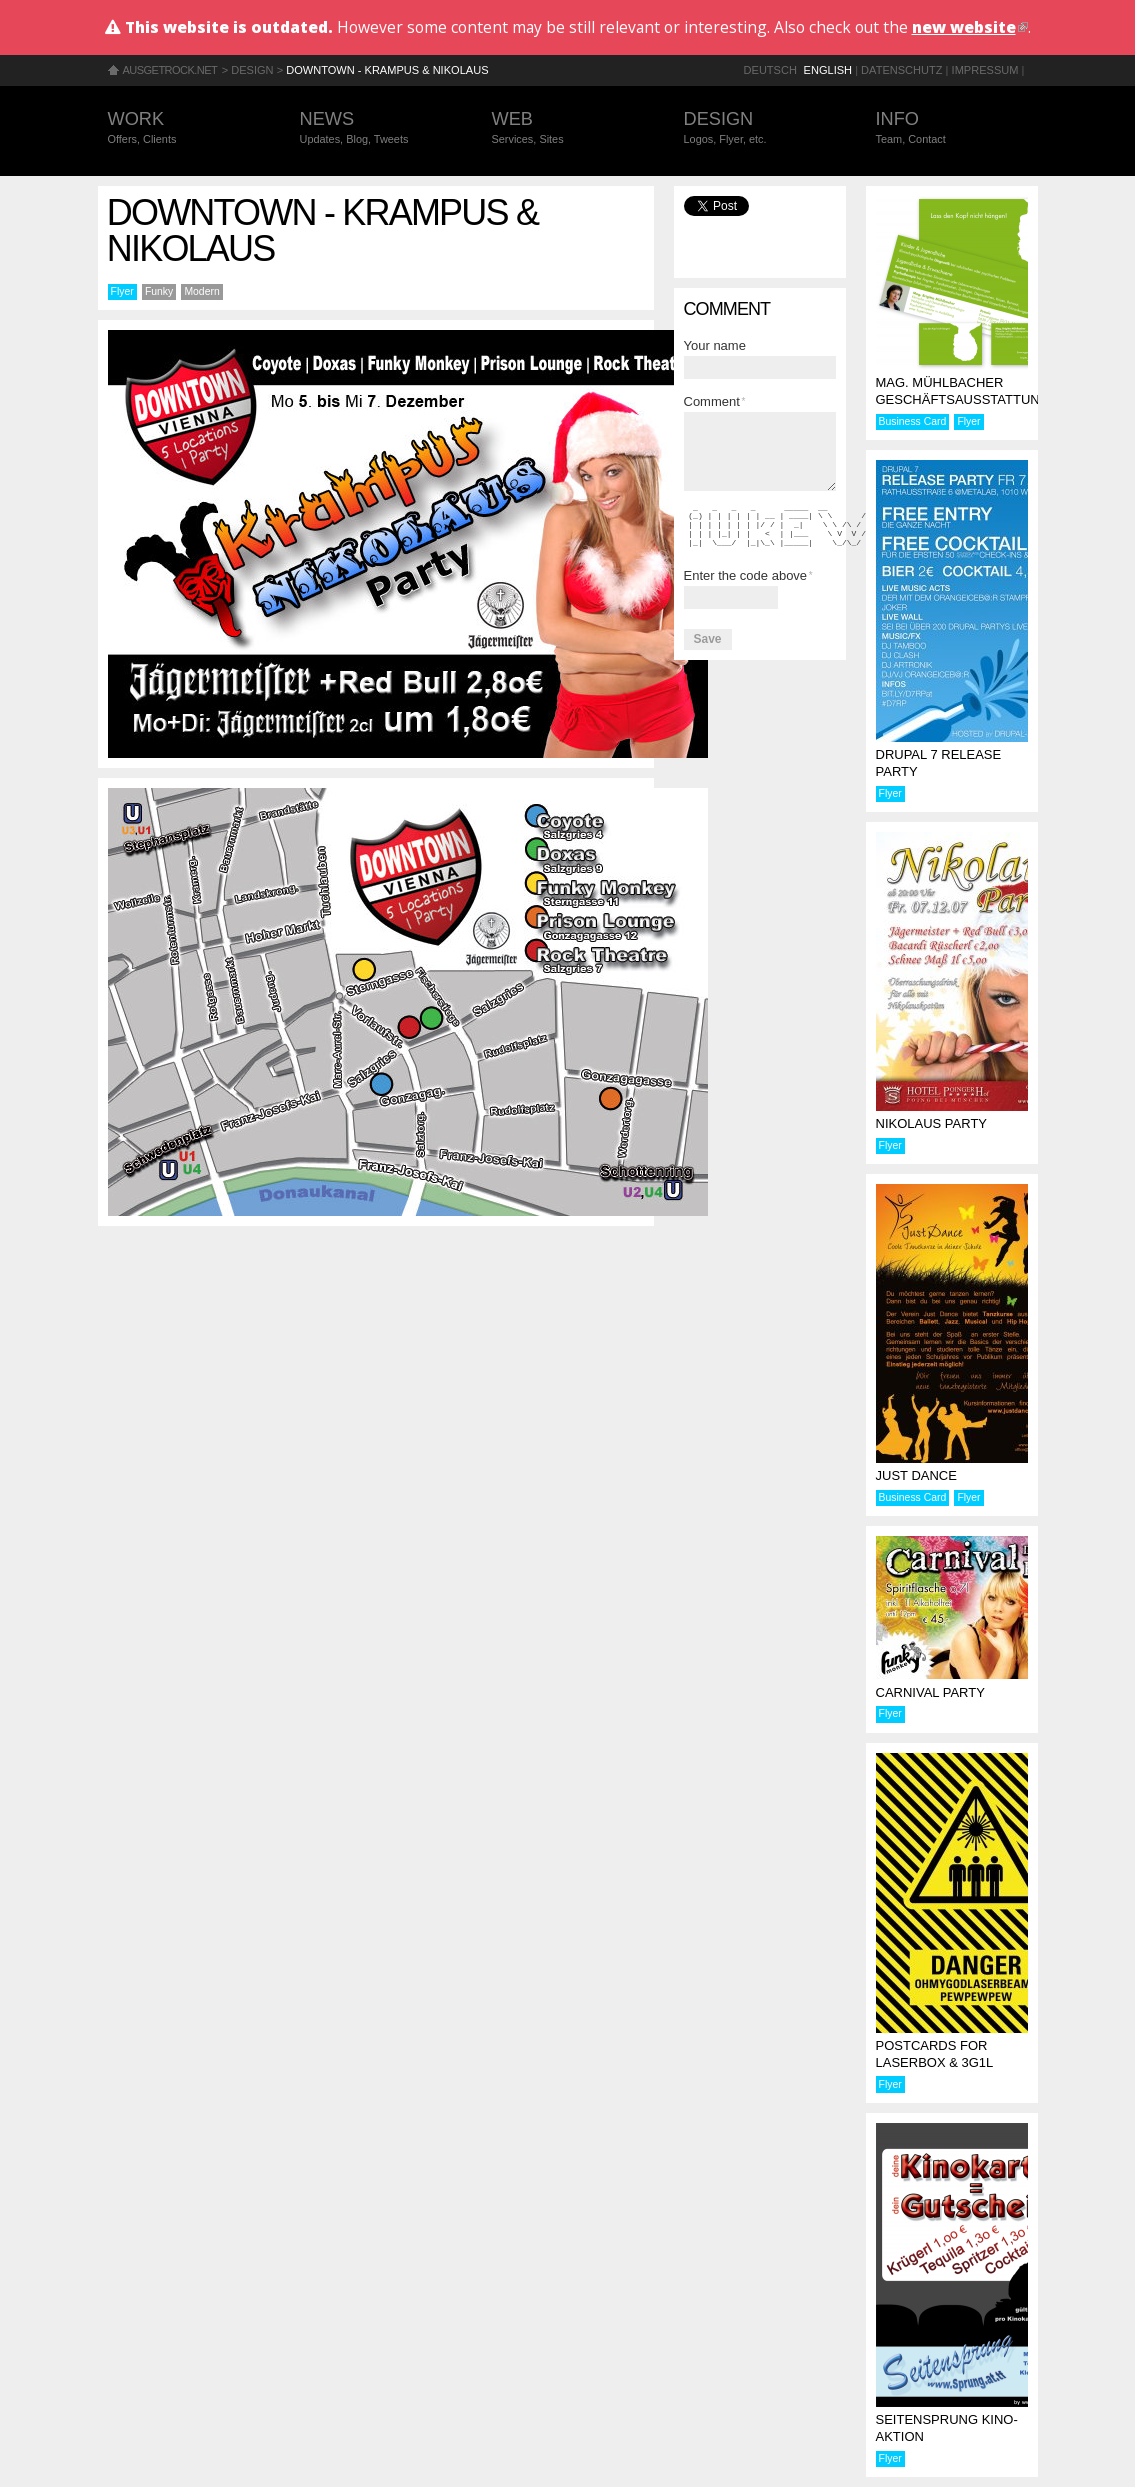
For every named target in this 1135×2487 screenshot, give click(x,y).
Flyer (122, 291)
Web (568, 128)
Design (252, 70)
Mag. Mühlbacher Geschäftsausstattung (963, 391)
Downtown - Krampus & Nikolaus (387, 70)
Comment (715, 401)
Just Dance (916, 1475)
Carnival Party (930, 1692)
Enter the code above (748, 575)
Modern (201, 291)
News (376, 128)
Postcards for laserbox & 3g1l (935, 2054)
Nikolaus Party (932, 1123)
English (828, 70)
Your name (715, 345)
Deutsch (770, 70)
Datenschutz (901, 70)
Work (184, 128)
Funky (159, 291)
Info (952, 128)
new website (970, 27)
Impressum (985, 70)
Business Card (913, 421)
